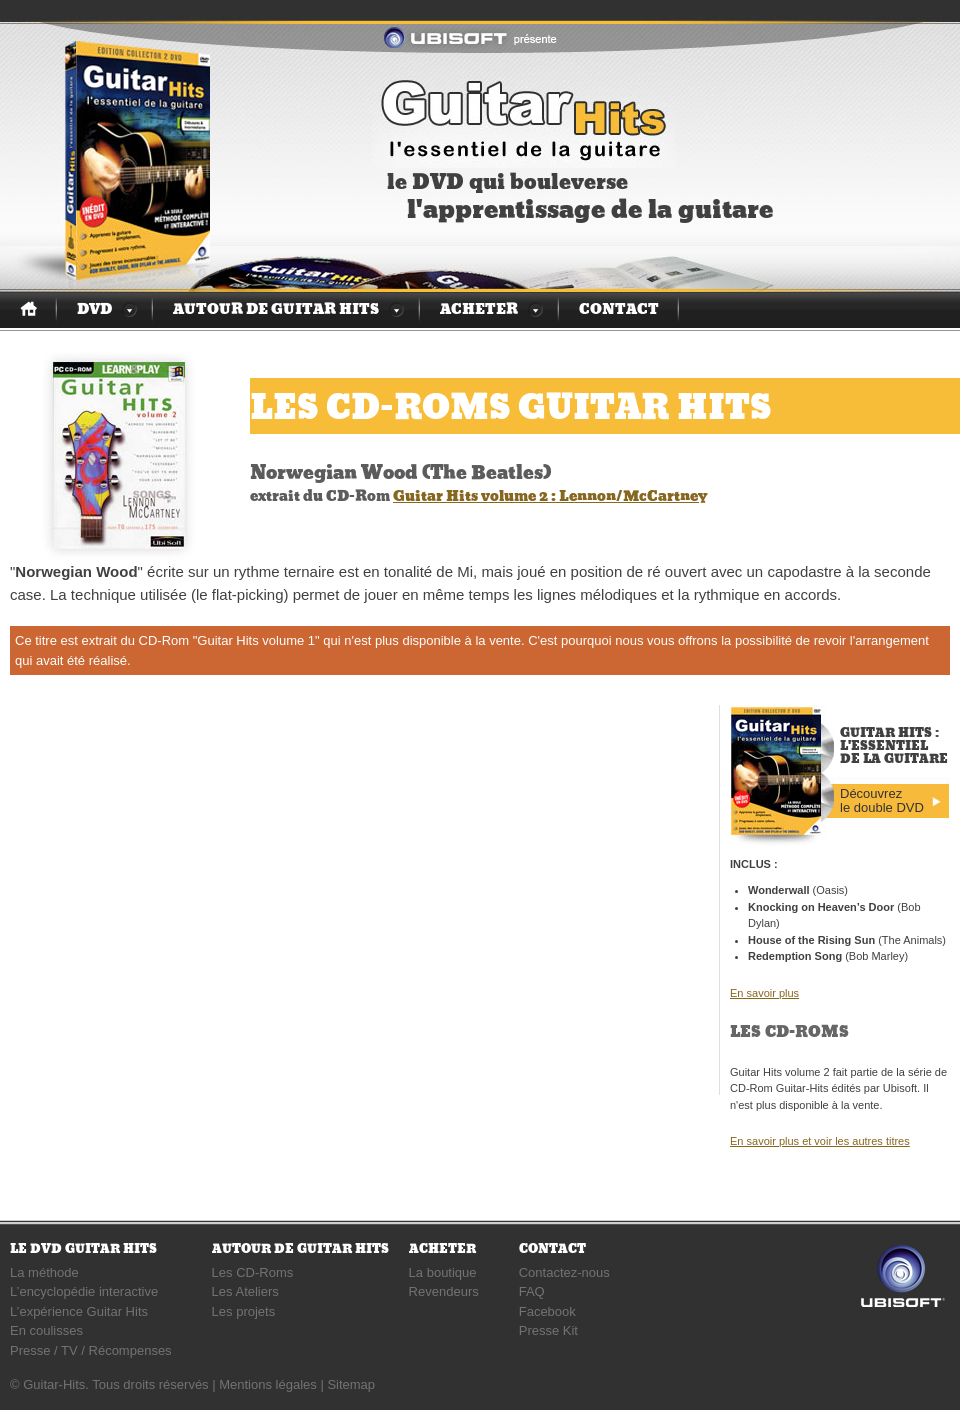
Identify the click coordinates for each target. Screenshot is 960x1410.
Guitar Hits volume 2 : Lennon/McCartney (550, 496)
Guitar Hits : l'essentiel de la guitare (523, 118)
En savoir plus (764, 993)
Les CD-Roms (253, 1272)
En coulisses (46, 1330)
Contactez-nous (564, 1272)
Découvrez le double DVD (882, 801)
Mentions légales (268, 1384)
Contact (619, 309)
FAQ (532, 1291)
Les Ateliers (245, 1291)
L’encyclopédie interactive (84, 1291)
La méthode (44, 1272)
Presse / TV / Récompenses (91, 1350)
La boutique (443, 1272)
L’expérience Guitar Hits (79, 1311)
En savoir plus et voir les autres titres (820, 1141)
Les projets (244, 1311)
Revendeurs (444, 1291)
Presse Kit (548, 1330)
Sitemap (351, 1384)
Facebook (547, 1311)
